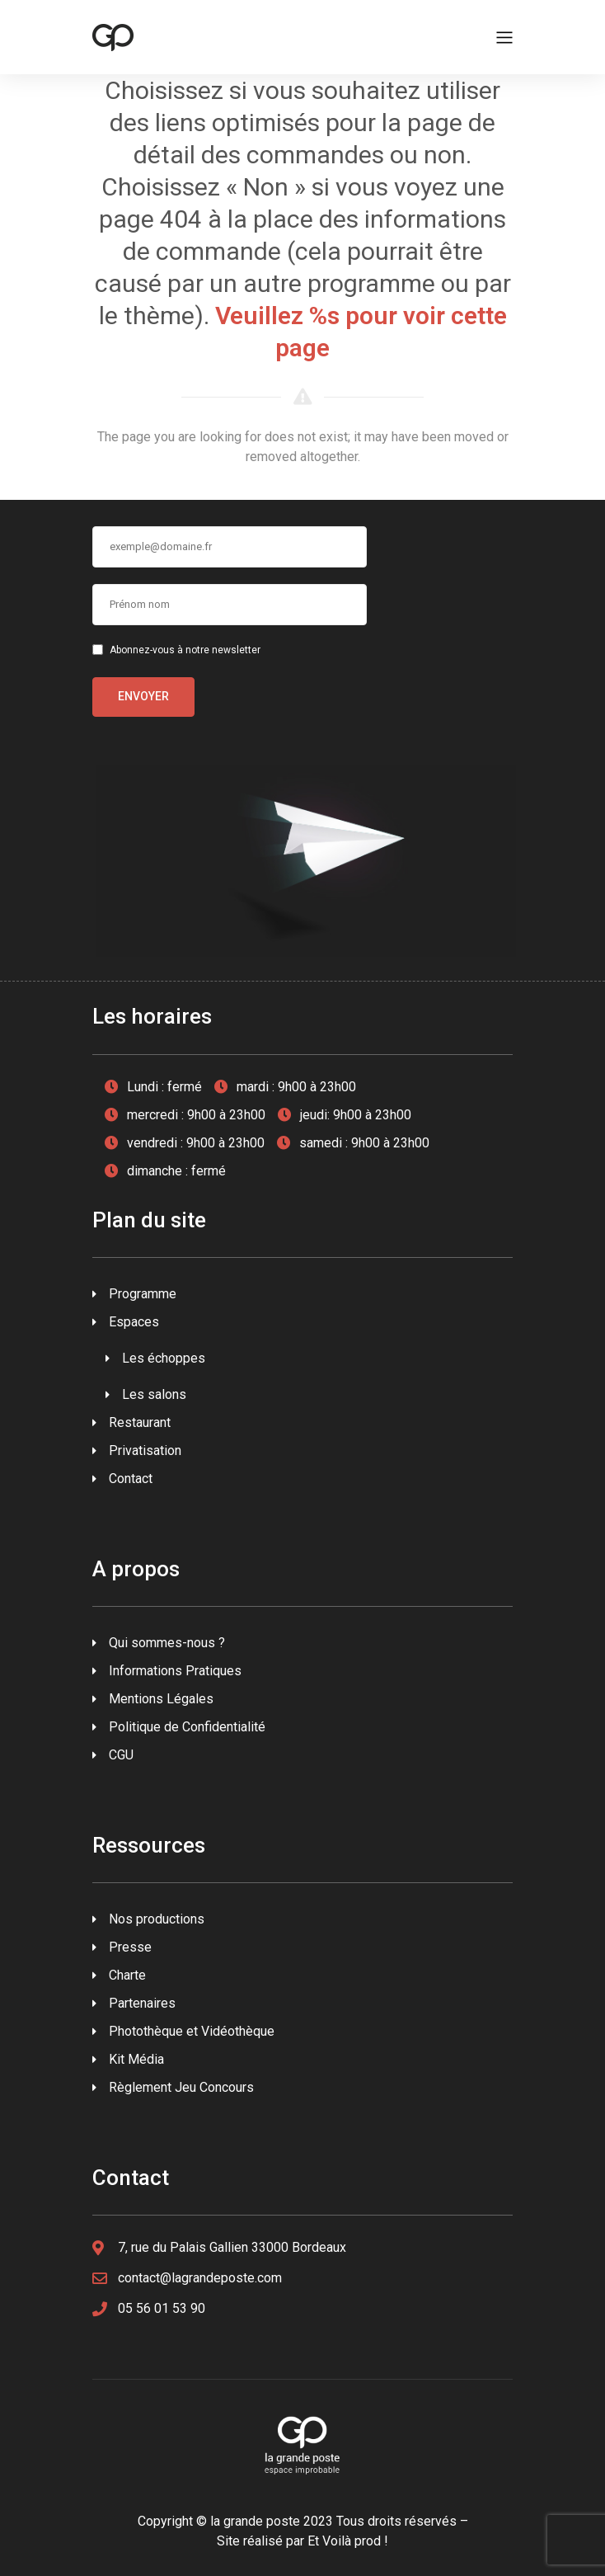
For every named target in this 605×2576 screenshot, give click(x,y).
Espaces (134, 1322)
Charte (127, 1975)
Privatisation (145, 1450)
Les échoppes (163, 1358)
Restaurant (140, 1422)
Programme (142, 1294)
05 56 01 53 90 (161, 2308)
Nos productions (156, 1919)
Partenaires (142, 2003)
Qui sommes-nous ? (167, 1643)
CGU (121, 1755)
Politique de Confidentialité (187, 1727)
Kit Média (136, 2059)
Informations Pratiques (175, 1671)
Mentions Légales (161, 1699)
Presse (130, 1947)
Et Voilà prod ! (347, 2541)
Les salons (154, 1394)
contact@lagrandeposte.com (200, 2278)
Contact (130, 1478)
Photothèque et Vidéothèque (191, 2031)
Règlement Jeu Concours (181, 2087)
